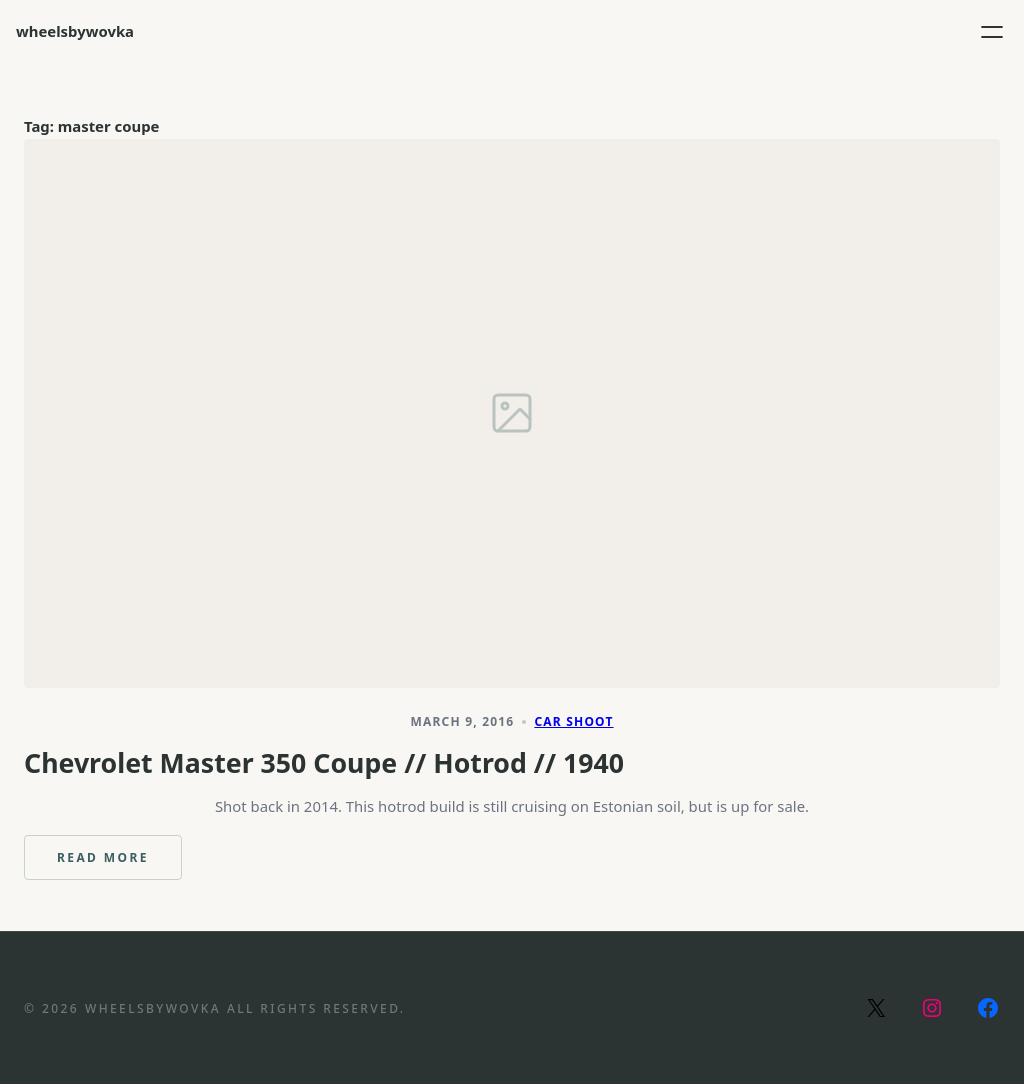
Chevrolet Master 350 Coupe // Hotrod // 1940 (324, 763)
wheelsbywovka (75, 31)
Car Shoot (573, 721)
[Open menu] (992, 32)
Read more (119, 864)
